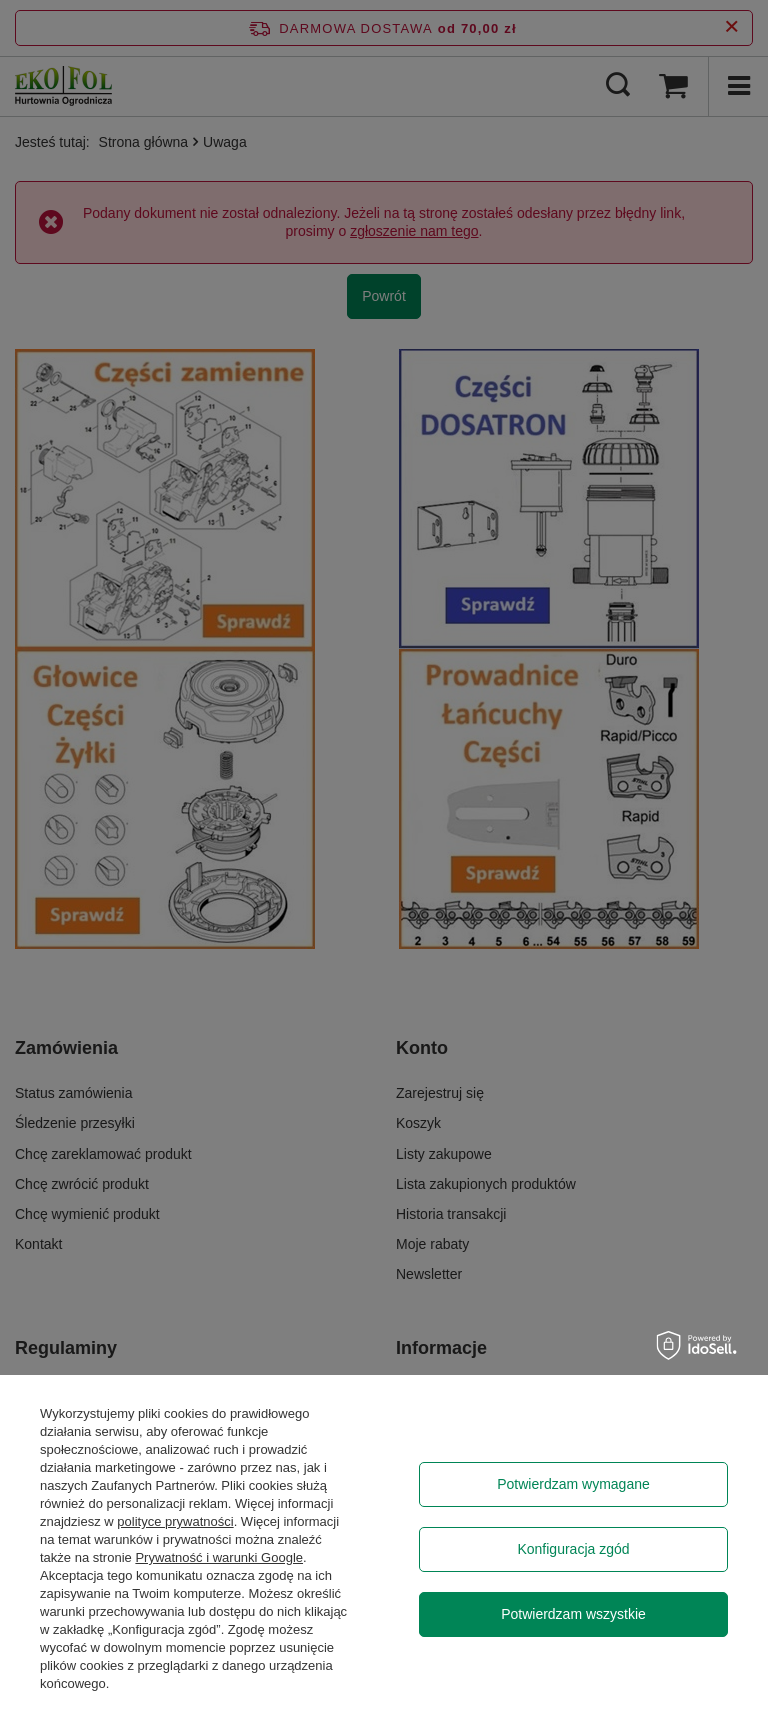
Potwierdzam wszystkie (573, 1614)
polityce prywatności (175, 1521)
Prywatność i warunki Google (219, 1557)
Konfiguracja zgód (573, 1549)
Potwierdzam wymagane (573, 1484)
